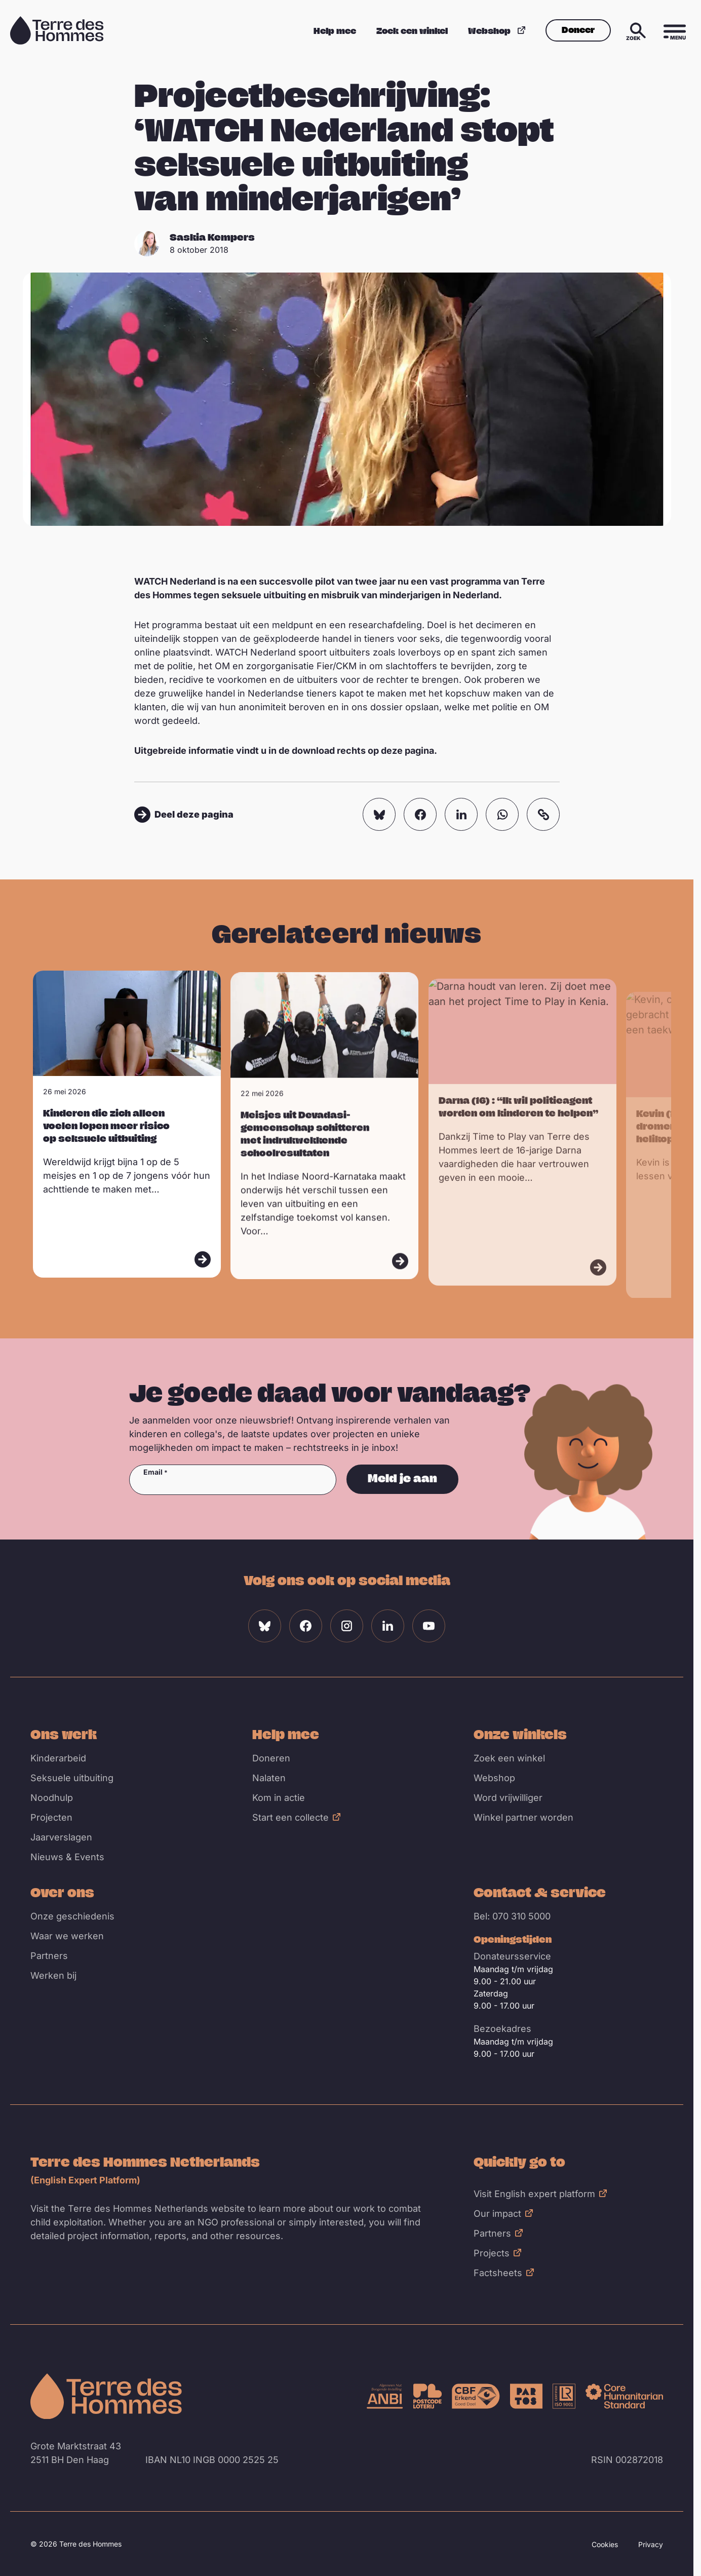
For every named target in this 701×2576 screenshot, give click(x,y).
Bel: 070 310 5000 (512, 1916)
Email (153, 1472)
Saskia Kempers (212, 237)
